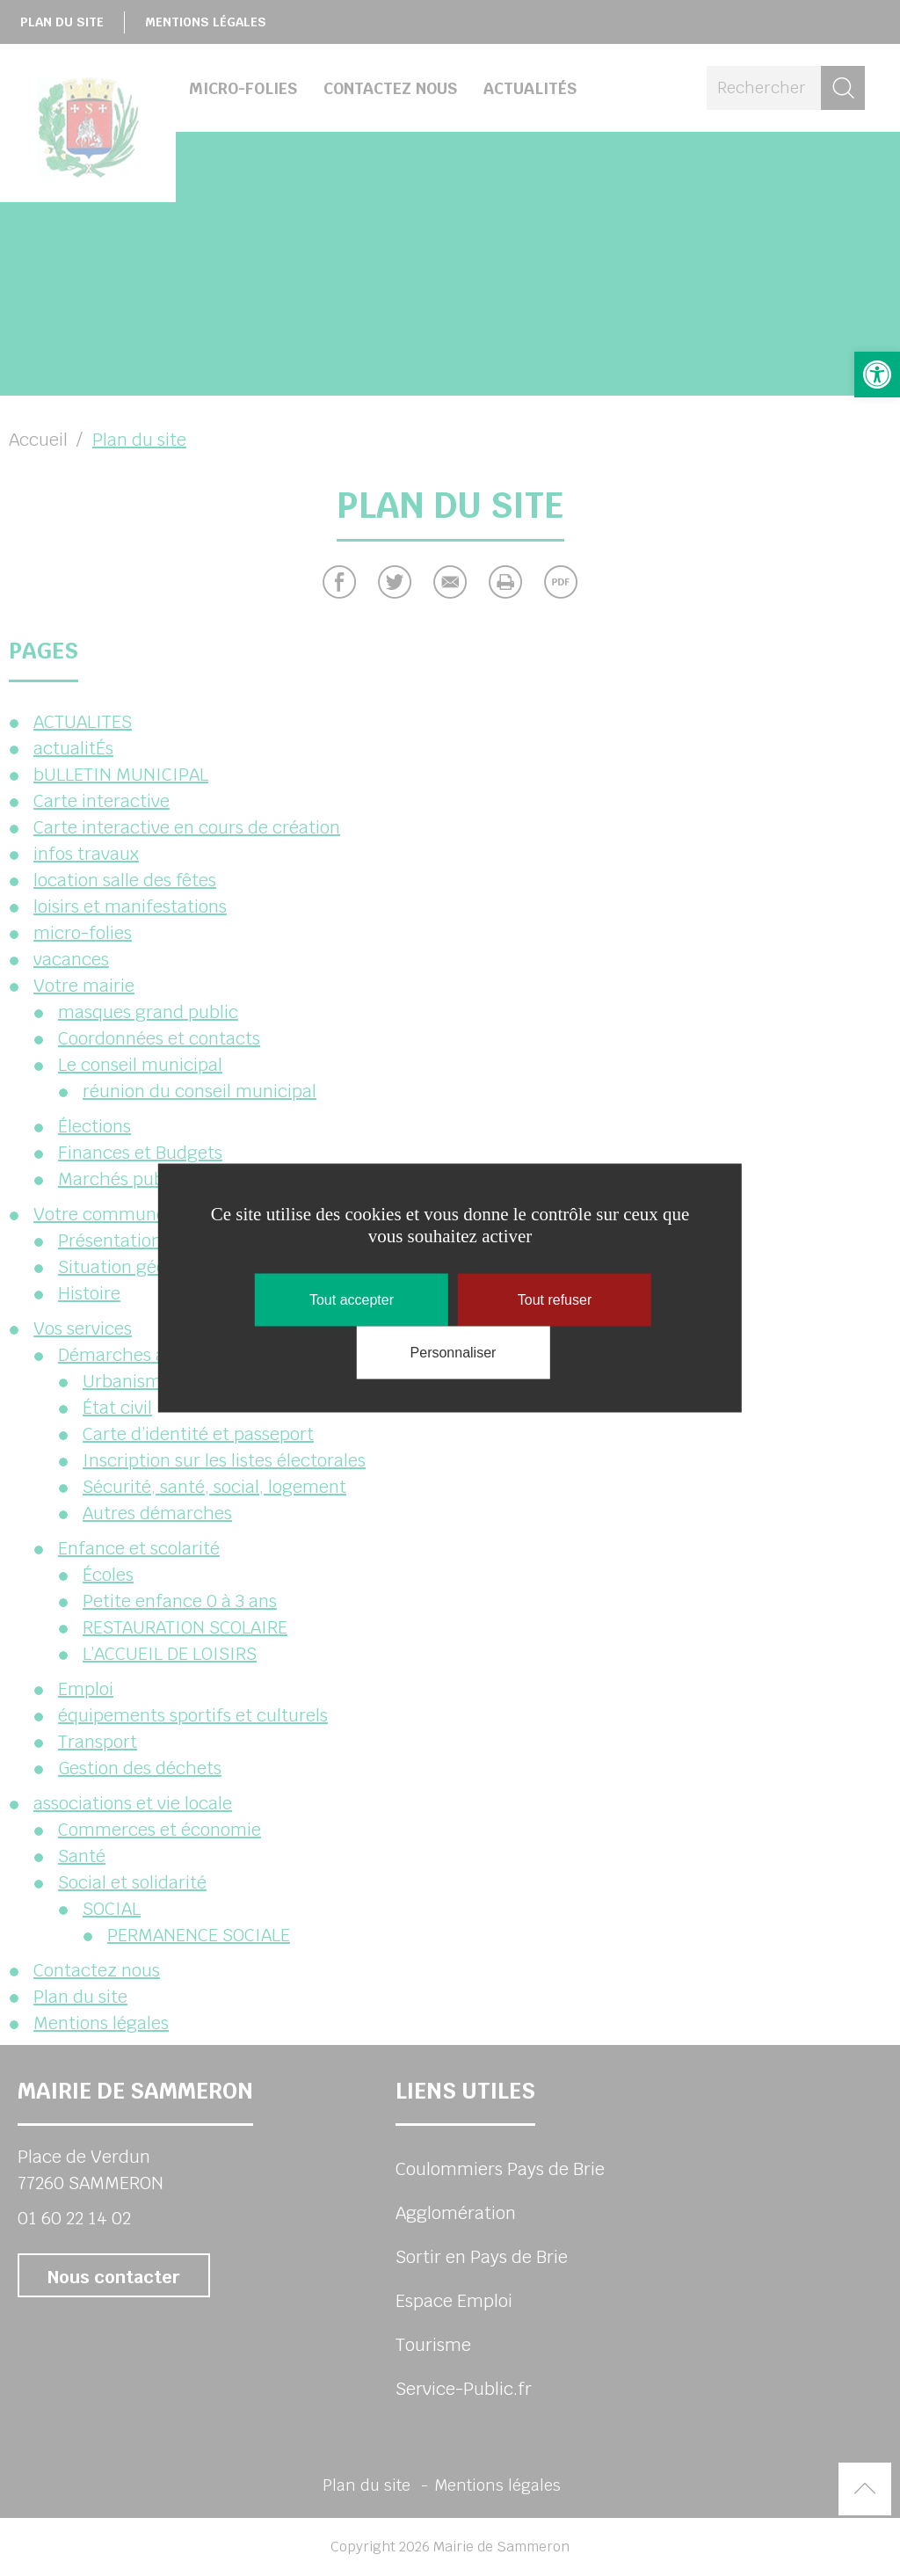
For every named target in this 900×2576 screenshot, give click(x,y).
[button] (877, 374)
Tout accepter (351, 1299)
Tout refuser (555, 1299)
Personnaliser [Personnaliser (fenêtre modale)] (453, 1352)
